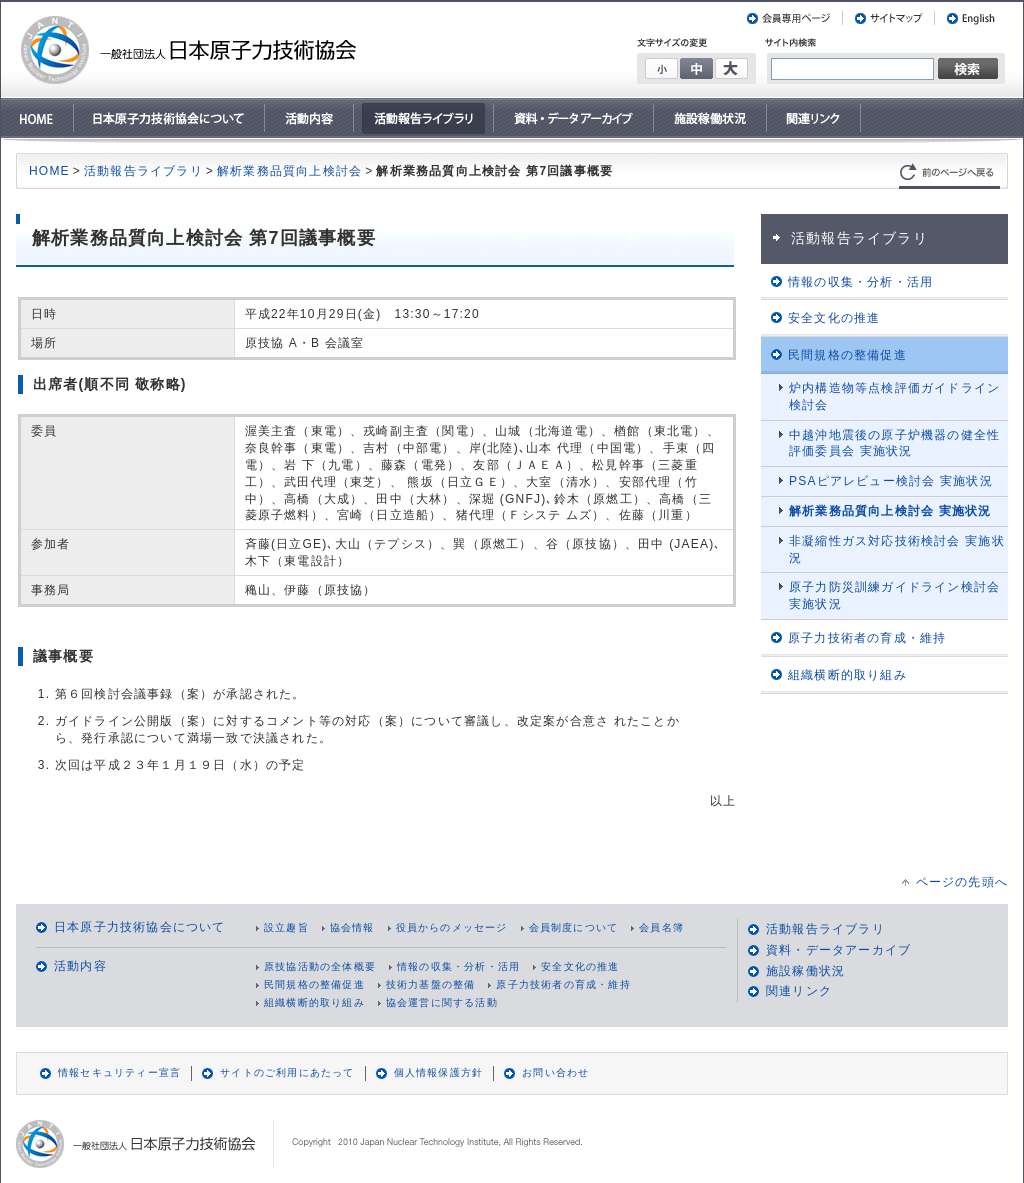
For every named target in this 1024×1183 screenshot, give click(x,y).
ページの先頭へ (962, 882)
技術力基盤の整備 (431, 984)
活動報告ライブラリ (143, 171)
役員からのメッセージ (452, 927)
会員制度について (574, 927)
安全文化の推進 (580, 966)
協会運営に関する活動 (442, 1002)
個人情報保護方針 (439, 1072)
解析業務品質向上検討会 (289, 171)
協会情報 (352, 927)
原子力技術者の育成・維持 (563, 984)
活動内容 (80, 966)
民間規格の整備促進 (314, 984)
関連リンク (799, 991)
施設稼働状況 (805, 971)
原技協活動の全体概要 (320, 966)
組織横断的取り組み (314, 1002)
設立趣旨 (286, 927)
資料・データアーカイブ (838, 950)
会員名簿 (661, 927)
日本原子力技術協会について (140, 927)
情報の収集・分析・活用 (458, 966)
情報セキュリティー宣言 (119, 1072)
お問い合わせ (555, 1072)
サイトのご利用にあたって (287, 1072)
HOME (49, 171)
